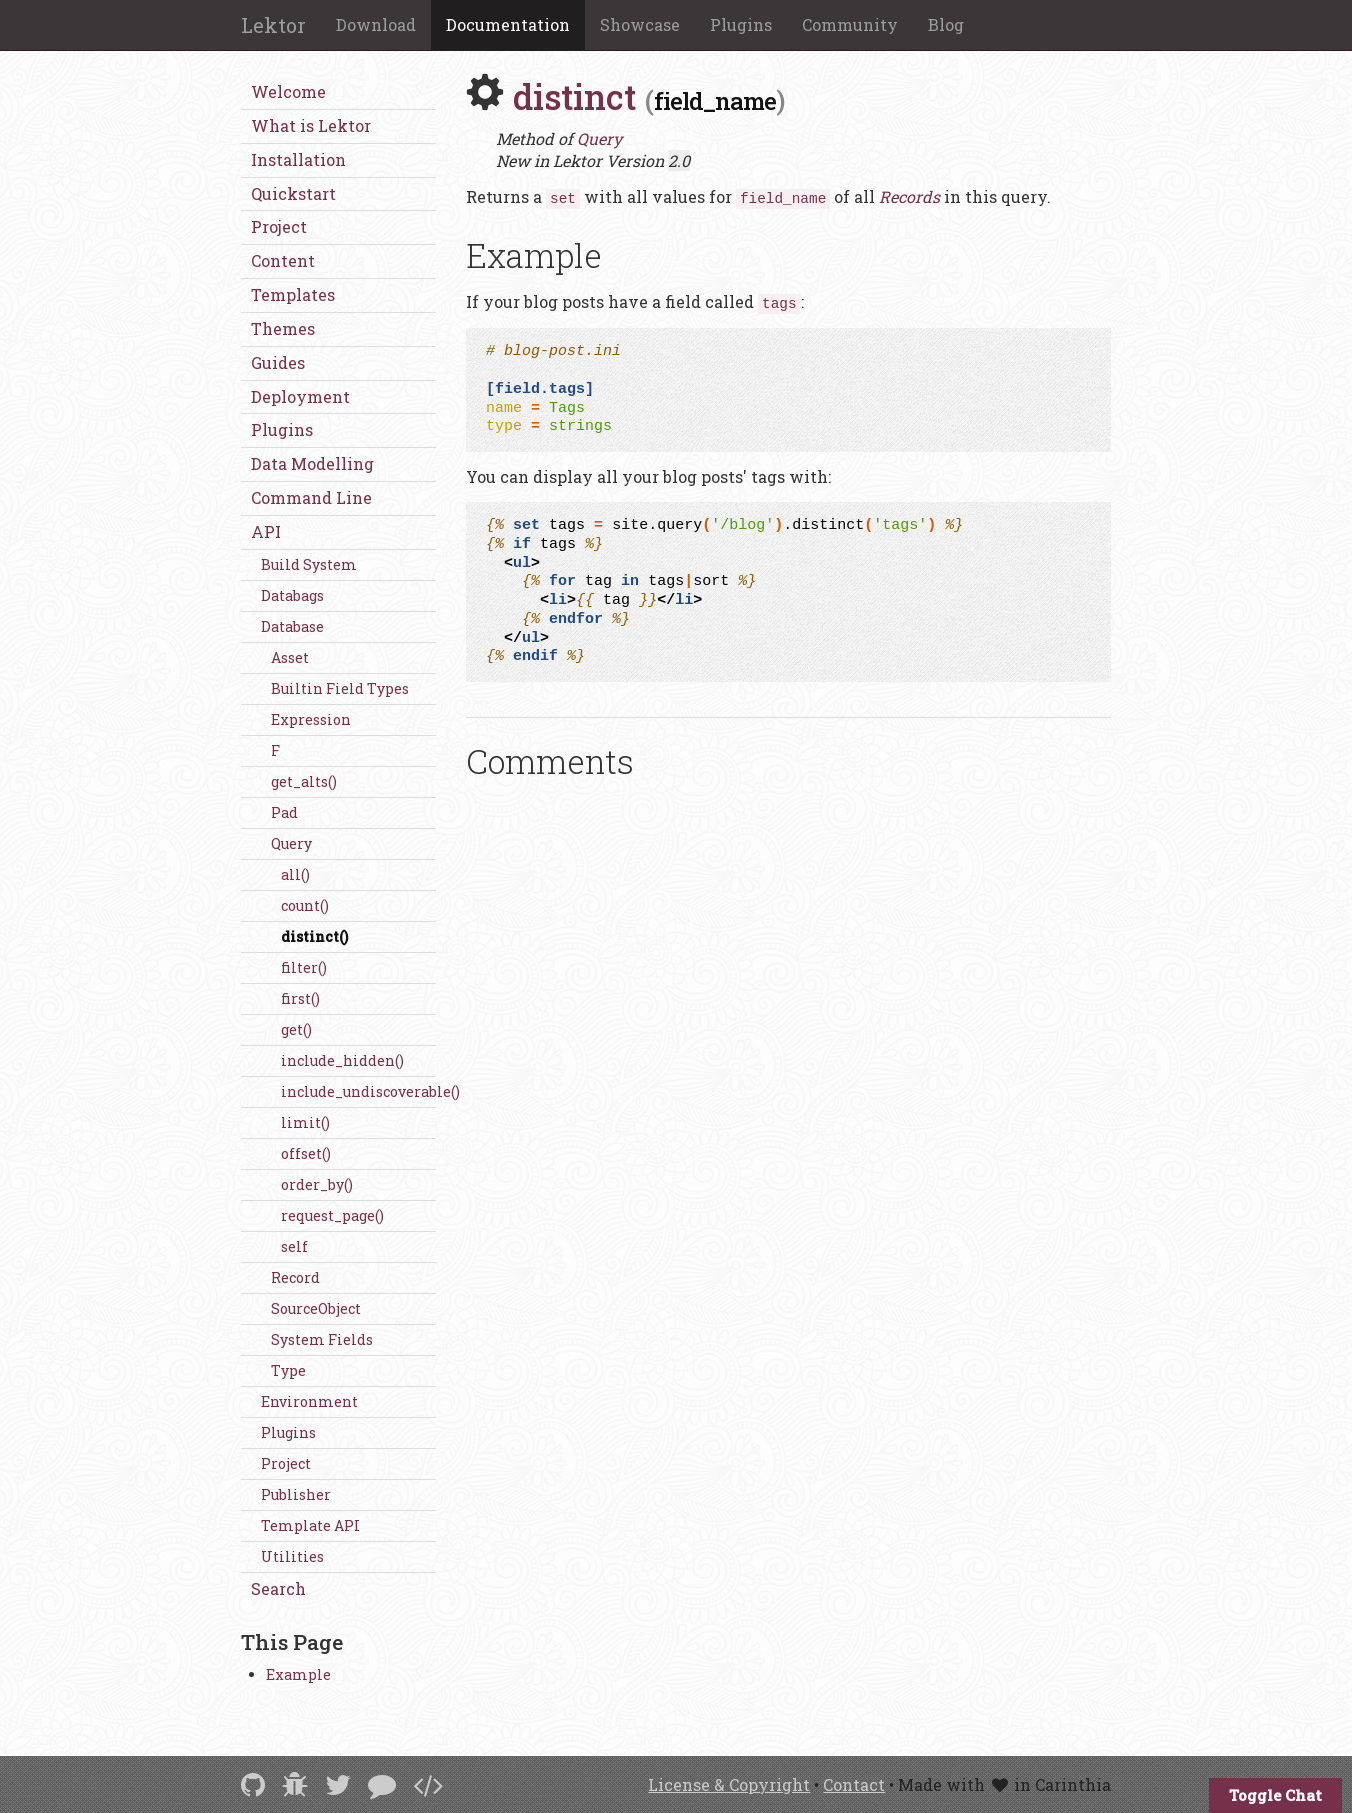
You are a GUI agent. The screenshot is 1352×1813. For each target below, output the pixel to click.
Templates (293, 294)
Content (283, 260)
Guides (278, 362)
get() (296, 1029)
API (266, 531)
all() (295, 874)
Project (279, 226)
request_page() (332, 1215)
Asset (290, 657)
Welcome (288, 91)
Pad (284, 812)
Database (292, 626)
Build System (309, 564)
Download (376, 24)
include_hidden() (342, 1060)
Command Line (311, 497)
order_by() (317, 1184)
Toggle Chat (1275, 1795)
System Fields (322, 1339)
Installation (298, 159)
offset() (306, 1153)
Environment (309, 1401)
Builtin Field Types (340, 688)
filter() (304, 967)
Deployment (300, 396)
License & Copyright (729, 1784)
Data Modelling (312, 463)
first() (300, 998)
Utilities (292, 1556)
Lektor (273, 25)
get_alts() (304, 781)
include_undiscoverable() (358, 1091)
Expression (311, 719)
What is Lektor (311, 125)
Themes (283, 328)
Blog (946, 24)
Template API (310, 1525)
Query (291, 843)
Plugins (741, 24)
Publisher (296, 1494)
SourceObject (316, 1308)
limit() (305, 1122)
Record (295, 1277)
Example (298, 1674)
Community (850, 24)
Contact (854, 1784)
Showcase (640, 24)
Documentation (508, 24)
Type (288, 1370)
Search (278, 1588)
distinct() (314, 936)
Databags (292, 595)
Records (909, 196)
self (294, 1246)
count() (305, 905)
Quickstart (293, 193)
